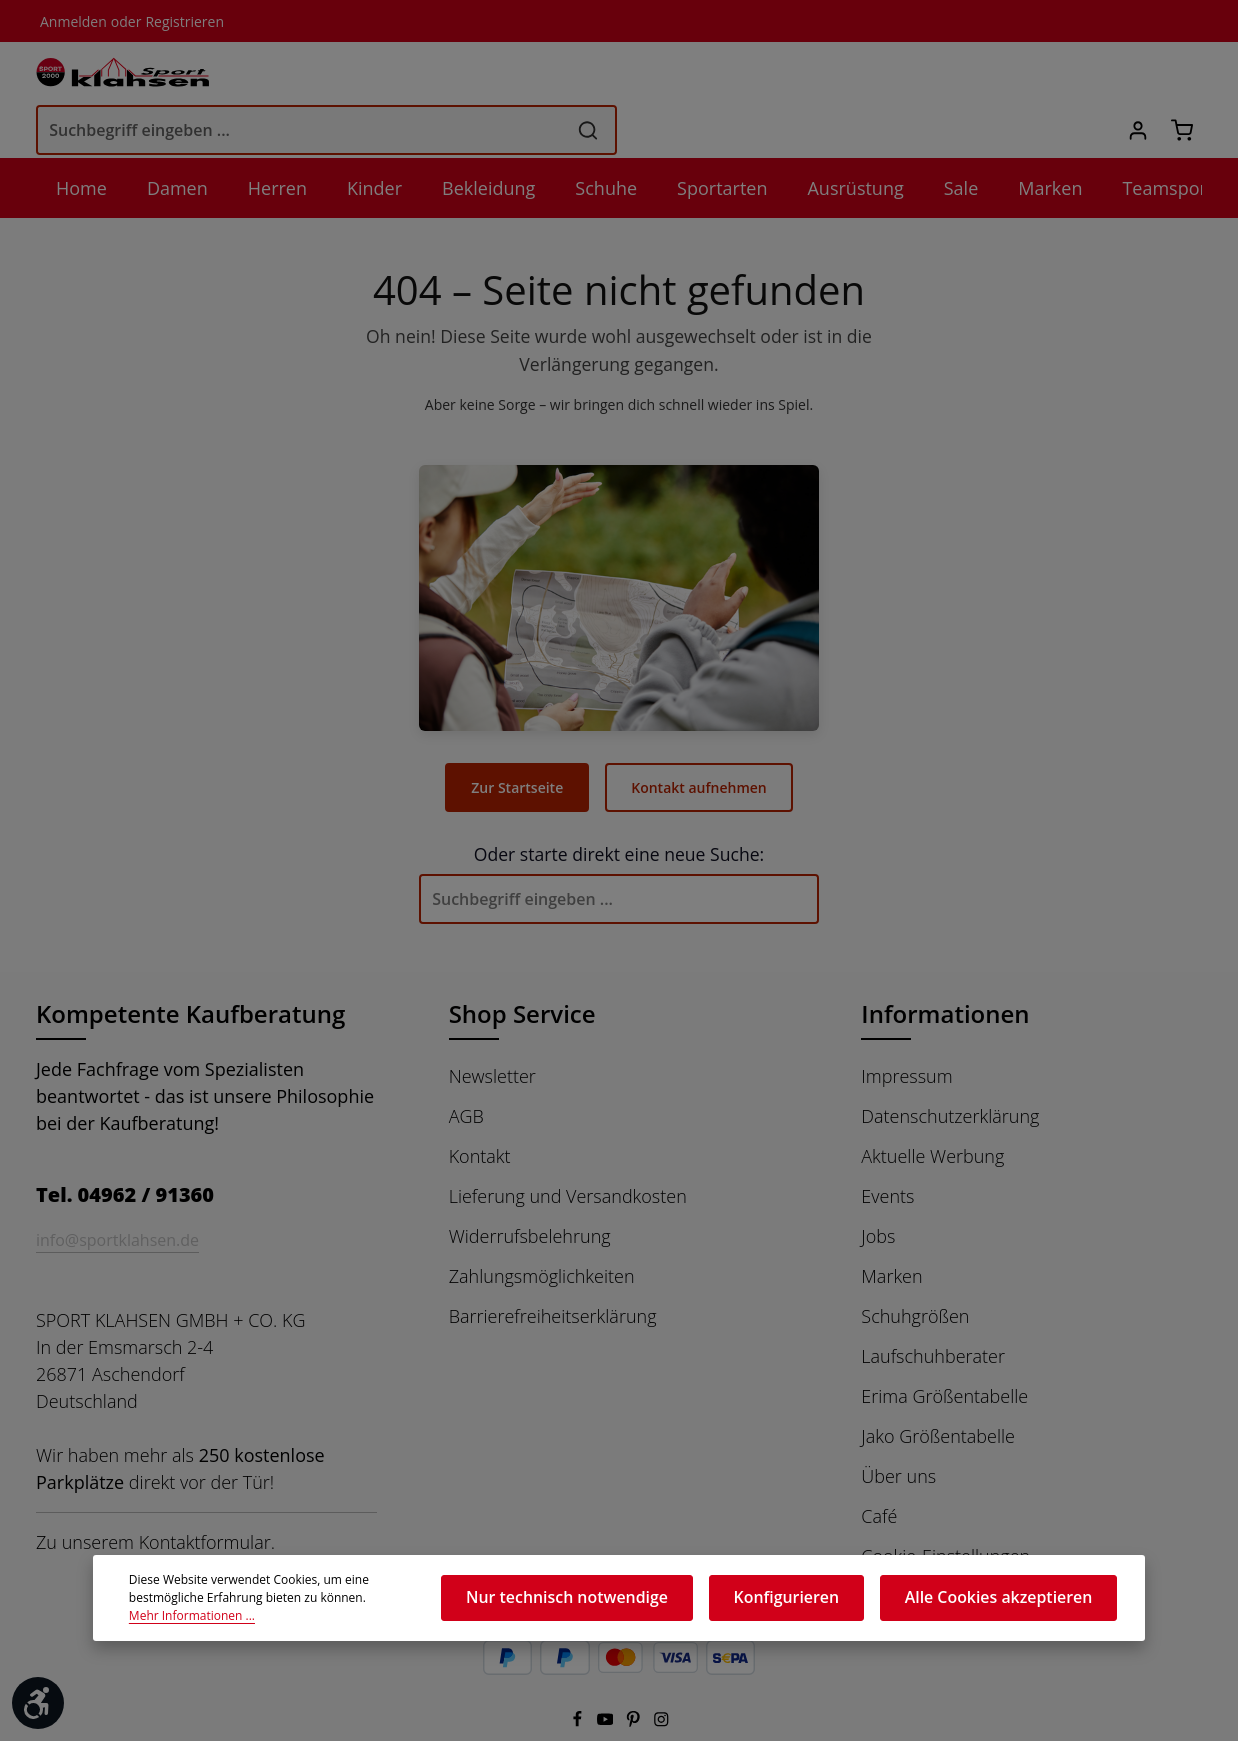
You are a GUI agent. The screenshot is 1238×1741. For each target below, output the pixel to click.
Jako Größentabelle (939, 1390)
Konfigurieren (827, 1603)
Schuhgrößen (915, 1270)
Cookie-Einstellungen (946, 1510)
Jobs (880, 1190)
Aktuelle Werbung (932, 1110)
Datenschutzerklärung (948, 1070)
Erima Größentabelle (944, 1350)
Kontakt (479, 1110)
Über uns (897, 1430)
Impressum (905, 1030)
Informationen (941, 967)
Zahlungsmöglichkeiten (541, 1230)
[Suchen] (881, 77)
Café (880, 1470)
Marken (891, 1230)
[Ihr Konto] (1133, 77)
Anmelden (71, 21)
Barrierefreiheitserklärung (550, 1270)
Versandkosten (763, 1725)
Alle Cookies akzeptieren (1013, 1603)
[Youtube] (607, 1676)
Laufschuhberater (931, 1310)
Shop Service (525, 967)
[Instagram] (661, 1676)
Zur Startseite (520, 741)
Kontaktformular (200, 1496)
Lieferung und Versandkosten (566, 1150)
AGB (468, 1070)
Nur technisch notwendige (635, 1603)
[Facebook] (578, 1676)
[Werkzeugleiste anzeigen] (38, 1703)
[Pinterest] (635, 1676)
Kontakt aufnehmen (698, 741)
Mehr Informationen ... (341, 1613)
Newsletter (491, 1030)
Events (888, 1150)
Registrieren (176, 21)
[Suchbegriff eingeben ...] (593, 77)
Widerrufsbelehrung (527, 1190)
